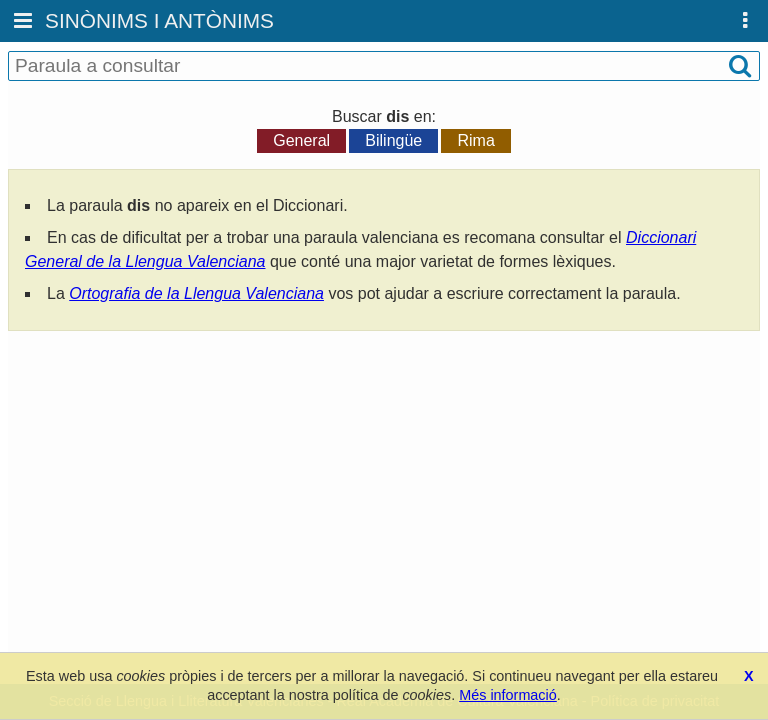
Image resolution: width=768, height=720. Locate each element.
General (301, 140)
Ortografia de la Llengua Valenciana (196, 293)
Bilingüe (393, 140)
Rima (475, 140)
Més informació (508, 695)
